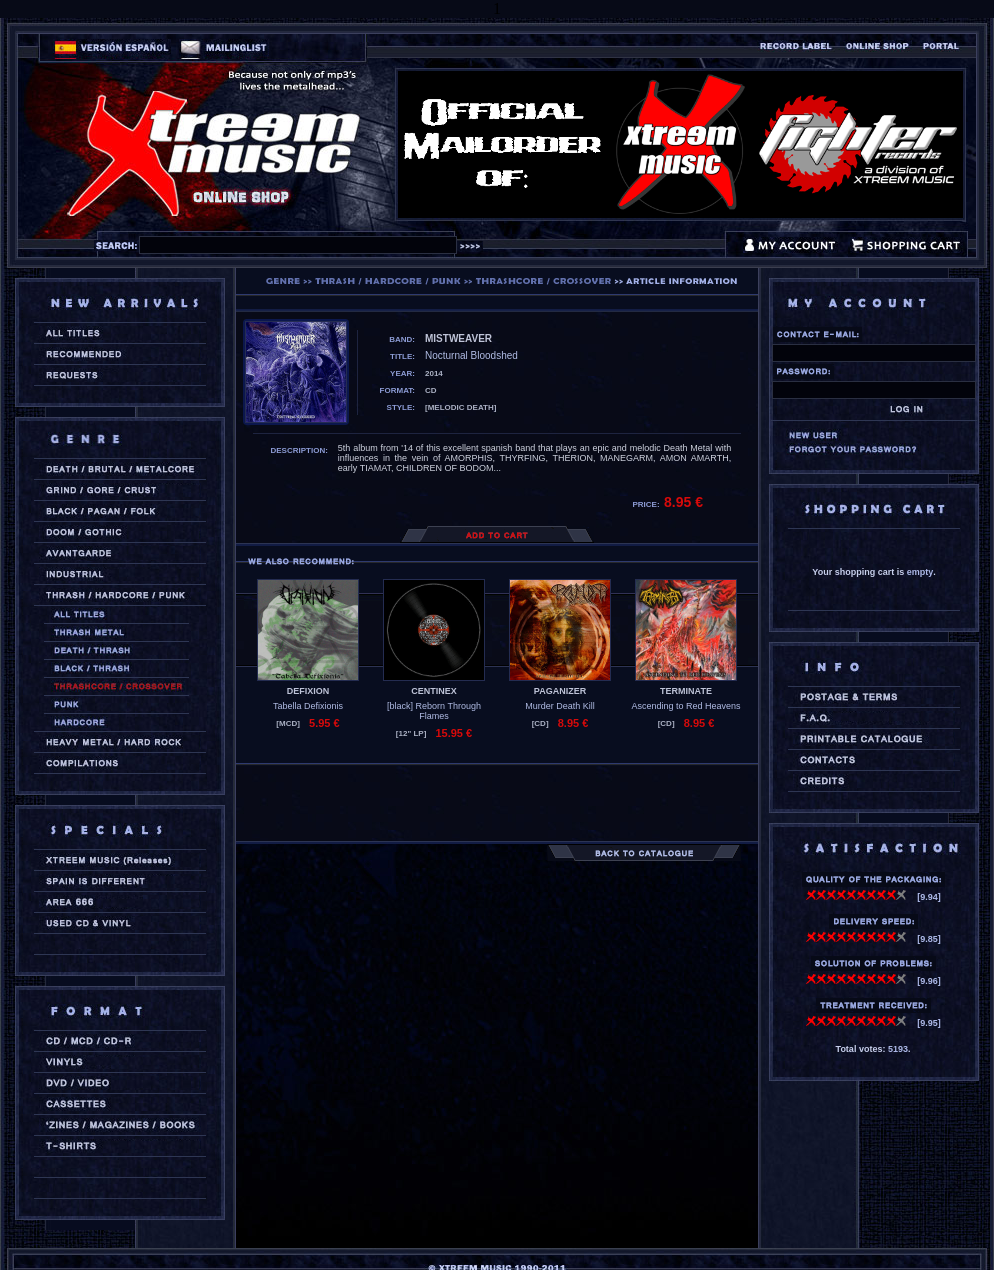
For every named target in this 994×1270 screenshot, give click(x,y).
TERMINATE (686, 691)
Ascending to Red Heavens (685, 706)
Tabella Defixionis (308, 706)
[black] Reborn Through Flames (434, 711)
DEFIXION (308, 691)
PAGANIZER (560, 691)
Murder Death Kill (560, 706)
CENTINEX (434, 691)
